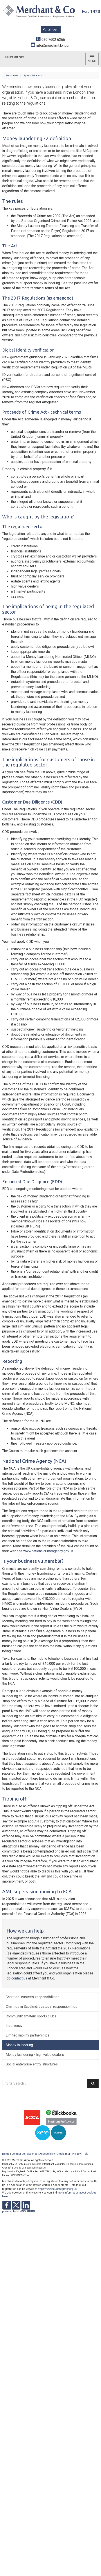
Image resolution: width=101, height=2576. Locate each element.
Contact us (18, 2153)
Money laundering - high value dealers (35, 2055)
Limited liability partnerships (27, 2035)
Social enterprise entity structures (32, 2064)
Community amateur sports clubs (31, 2016)
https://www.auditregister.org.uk (57, 2188)
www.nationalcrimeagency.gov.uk (48, 1551)
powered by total (18, 2211)
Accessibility (47, 2153)
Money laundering (19, 2045)
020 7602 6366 (50, 40)
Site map (32, 2153)
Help (85, 2153)
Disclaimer (63, 2153)
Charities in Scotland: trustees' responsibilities (41, 2006)
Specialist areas (32, 75)
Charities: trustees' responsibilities (33, 1997)
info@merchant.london (50, 45)
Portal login (50, 29)
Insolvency (14, 2026)
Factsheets (11, 75)
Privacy (76, 2153)
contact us (19, 1978)
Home (5, 2153)
